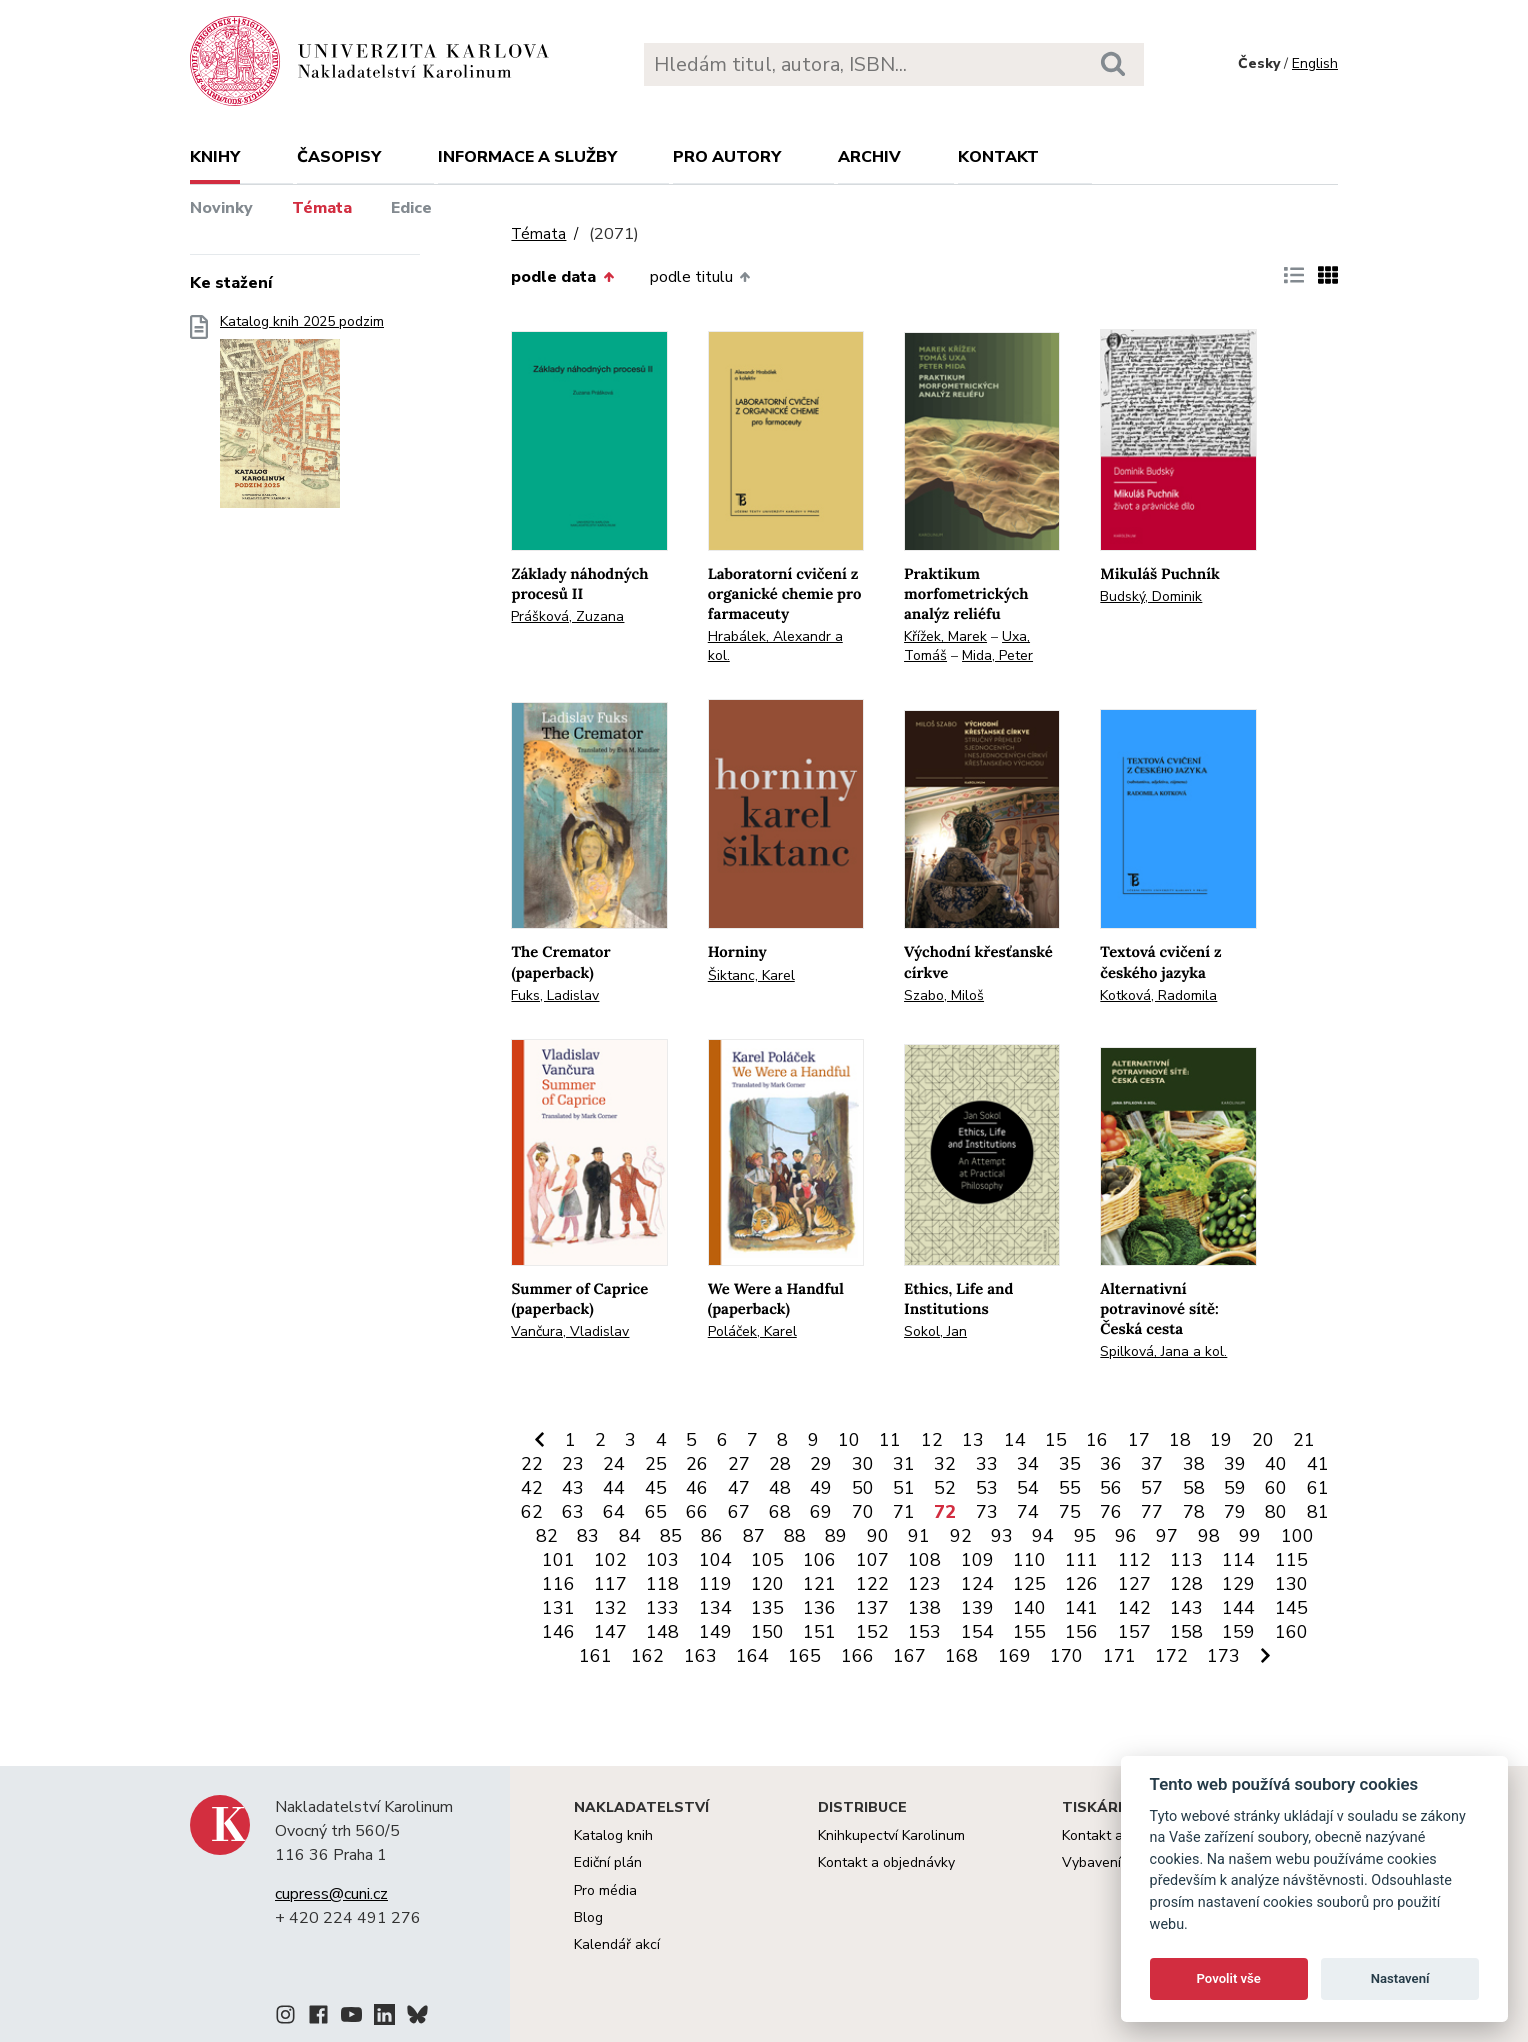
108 (924, 1560)
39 (1235, 1464)
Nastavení (1400, 1978)
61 (1318, 1488)
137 (872, 1608)
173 (1223, 1656)
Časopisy (339, 157)
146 (558, 1632)
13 (973, 1440)
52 (945, 1488)
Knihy (215, 157)
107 (872, 1560)
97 (1167, 1536)
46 (697, 1488)
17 (1139, 1440)
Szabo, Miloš (944, 995)
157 (1134, 1632)
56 (1111, 1488)
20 (1263, 1440)
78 (1194, 1512)
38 (1194, 1464)
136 (819, 1608)
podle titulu (700, 277)
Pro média (605, 1890)
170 (1066, 1656)
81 (1318, 1512)
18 (1180, 1440)
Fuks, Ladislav (555, 995)
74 (1028, 1512)
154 (977, 1632)
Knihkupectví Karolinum (891, 1835)
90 (878, 1536)
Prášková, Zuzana (567, 616)
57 (1152, 1488)
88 (795, 1536)
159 (1238, 1632)
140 (1029, 1608)
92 (961, 1536)
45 (656, 1488)
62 (532, 1512)
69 (821, 1512)
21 (1304, 1440)
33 (987, 1464)
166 (857, 1656)
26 (697, 1464)
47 (739, 1488)
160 (1291, 1632)
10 (849, 1440)
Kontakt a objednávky (886, 1862)
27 (739, 1464)
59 (1235, 1488)
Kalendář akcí (617, 1944)
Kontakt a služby (1114, 1835)
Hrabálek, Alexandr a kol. (775, 646)
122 (872, 1584)
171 (1119, 1656)
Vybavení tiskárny (1118, 1862)
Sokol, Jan (935, 1331)
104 (715, 1560)
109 (977, 1560)
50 (863, 1488)
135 (767, 1608)
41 (1318, 1464)
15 (1056, 1440)
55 (1070, 1488)
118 (662, 1584)
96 (1126, 1536)
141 (1081, 1608)
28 (780, 1464)
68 (780, 1512)
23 (573, 1464)
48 (780, 1488)
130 (1291, 1584)
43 (573, 1488)
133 (662, 1608)
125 (1029, 1584)
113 (1186, 1560)
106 (819, 1560)
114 (1238, 1560)
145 (1291, 1608)
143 (1186, 1608)
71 (904, 1512)
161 (595, 1656)
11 (890, 1440)
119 (715, 1584)
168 (961, 1656)
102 (610, 1560)
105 (767, 1560)
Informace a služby (527, 157)
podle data (562, 277)
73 (987, 1512)
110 (1029, 1560)
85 (671, 1536)
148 (662, 1632)
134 (715, 1608)
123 (924, 1584)
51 (904, 1488)
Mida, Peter (997, 655)
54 (1028, 1488)
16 (1097, 1440)
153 (924, 1632)
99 (1250, 1536)
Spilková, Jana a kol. (1163, 1351)
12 (932, 1440)
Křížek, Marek (945, 636)
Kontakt (998, 157)
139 (977, 1608)
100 (1297, 1536)
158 (1186, 1632)
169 (1014, 1656)
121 (819, 1584)
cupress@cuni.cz (331, 1894)
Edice (411, 208)
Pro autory (727, 157)
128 (1186, 1584)
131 (558, 1608)
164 (752, 1656)
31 (904, 1464)
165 (804, 1656)
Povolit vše (1229, 1978)
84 (630, 1536)
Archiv (869, 157)
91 (919, 1536)
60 (1276, 1488)
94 (1043, 1536)
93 (1002, 1536)
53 (987, 1488)
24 (614, 1464)
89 (836, 1536)
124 (977, 1584)
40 (1276, 1464)
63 (573, 1512)
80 (1276, 1512)
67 (739, 1512)
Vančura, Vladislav (570, 1331)
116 (558, 1584)
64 (614, 1512)
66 (697, 1512)
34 (1028, 1464)
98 (1209, 1536)
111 (1081, 1560)
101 (558, 1560)
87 (754, 1536)
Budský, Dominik (1151, 596)
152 (872, 1632)
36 (1111, 1464)
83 (588, 1536)
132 (610, 1608)
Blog (588, 1917)
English (1315, 63)
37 (1152, 1464)
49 (821, 1488)
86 (712, 1536)
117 (610, 1584)
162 (647, 1656)
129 (1238, 1584)
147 (610, 1632)
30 (863, 1464)
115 (1291, 1560)
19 (1221, 1440)
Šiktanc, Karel (751, 975)
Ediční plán (608, 1862)
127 (1134, 1584)
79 (1235, 1512)
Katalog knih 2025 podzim (302, 417)
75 (1070, 1512)
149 (715, 1632)
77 (1152, 1512)
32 (945, 1464)
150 (767, 1632)
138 (924, 1608)
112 (1134, 1560)
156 (1081, 1632)
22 (532, 1464)
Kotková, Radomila (1158, 995)
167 (909, 1656)
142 (1134, 1608)
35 (1070, 1464)
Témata (322, 208)
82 (547, 1536)
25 (656, 1464)
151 (819, 1632)
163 (700, 1656)
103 (662, 1560)
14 (1015, 1440)
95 (1085, 1536)
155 (1029, 1632)
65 (656, 1512)
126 (1081, 1584)
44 (614, 1488)
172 (1171, 1656)
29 (821, 1464)
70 (863, 1512)
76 (1111, 1512)
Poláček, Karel (752, 1331)
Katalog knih (613, 1835)
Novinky (221, 208)
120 (767, 1584)
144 (1238, 1608)
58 (1194, 1488)
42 (532, 1488)
